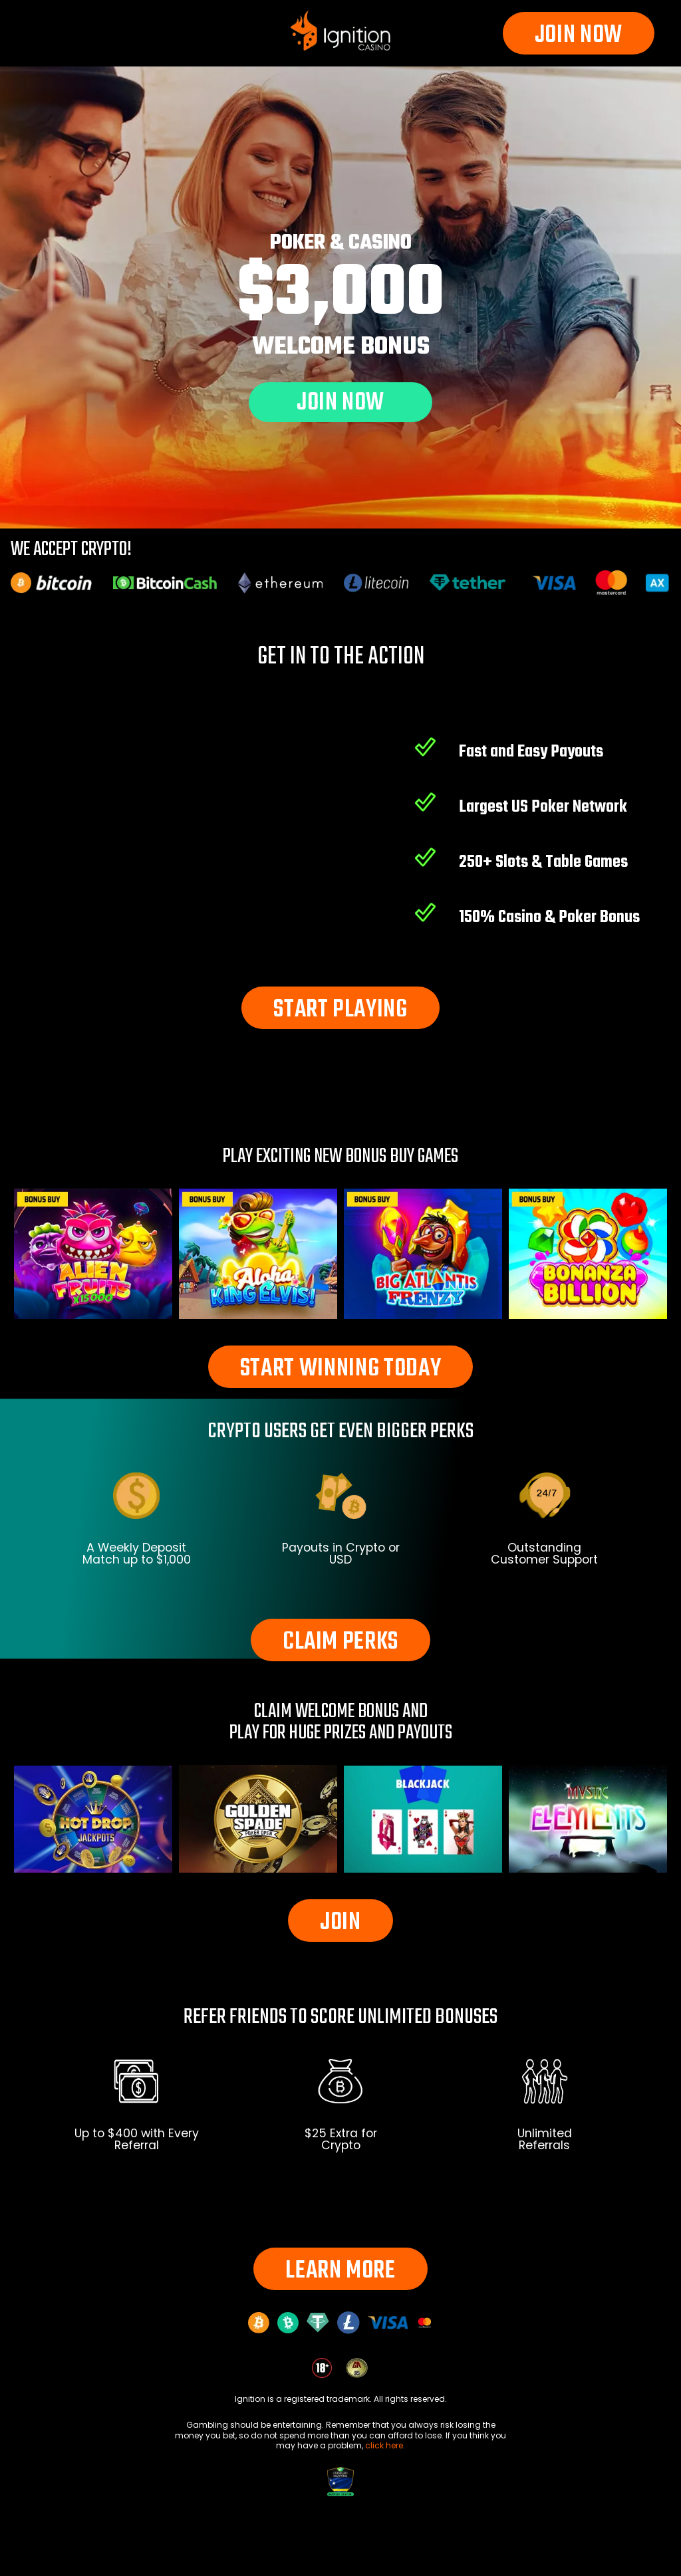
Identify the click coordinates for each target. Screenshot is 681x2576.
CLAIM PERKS (340, 1642)
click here (384, 2445)
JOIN (340, 1923)
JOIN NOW (578, 36)
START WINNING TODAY (341, 1369)
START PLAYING (340, 1010)
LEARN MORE (340, 2271)
